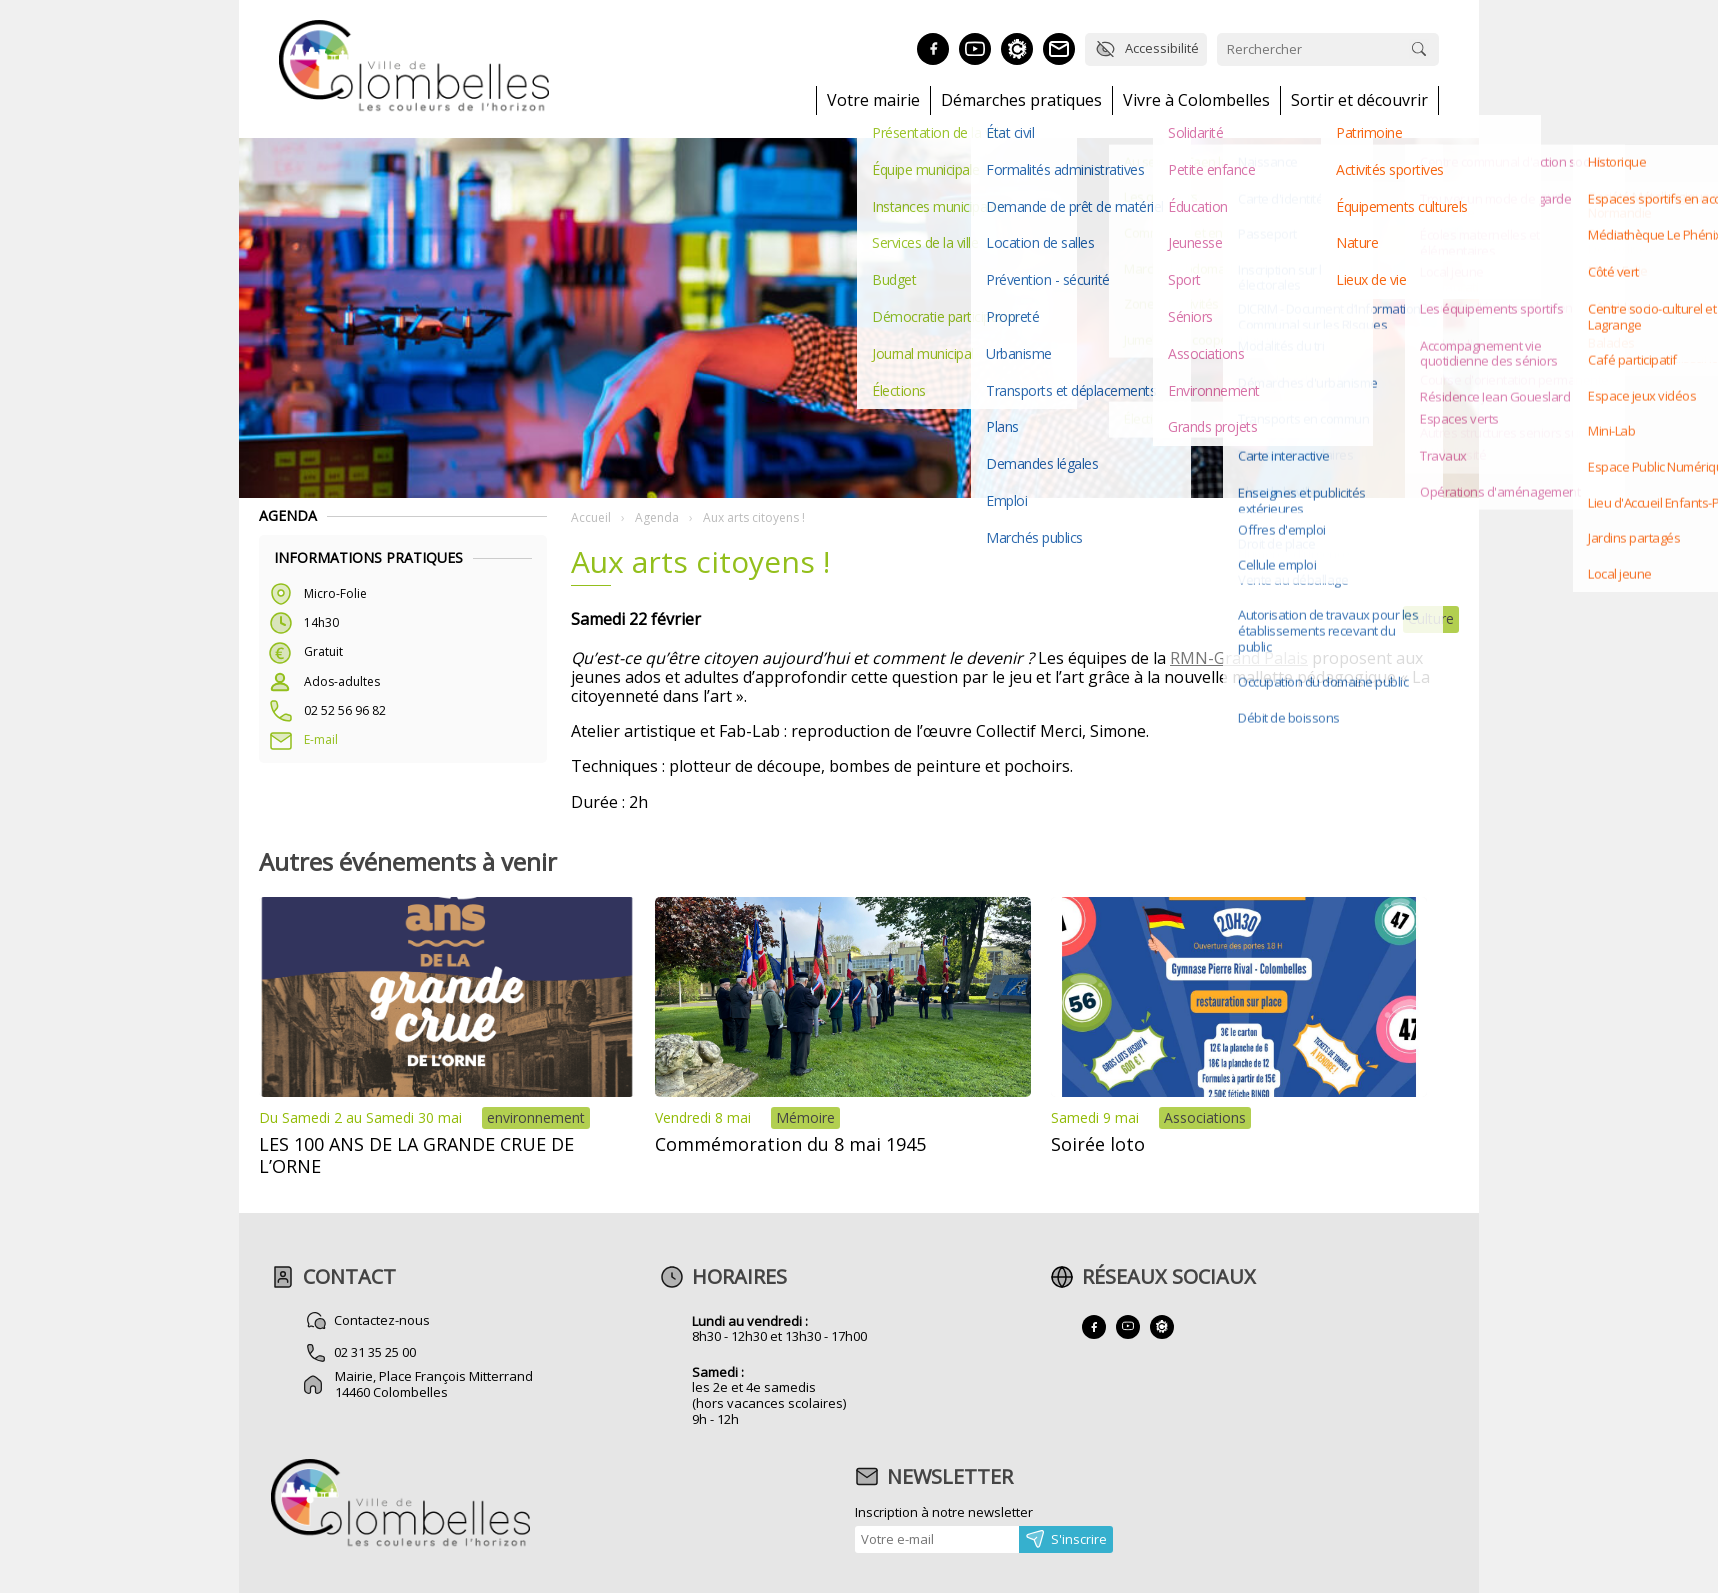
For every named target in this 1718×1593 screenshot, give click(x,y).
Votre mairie (873, 100)
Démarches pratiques (1021, 100)
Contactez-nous (383, 1320)
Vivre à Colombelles (1196, 100)
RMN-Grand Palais (1239, 658)
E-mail (321, 739)
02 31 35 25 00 (376, 1352)
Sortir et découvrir (1359, 100)
